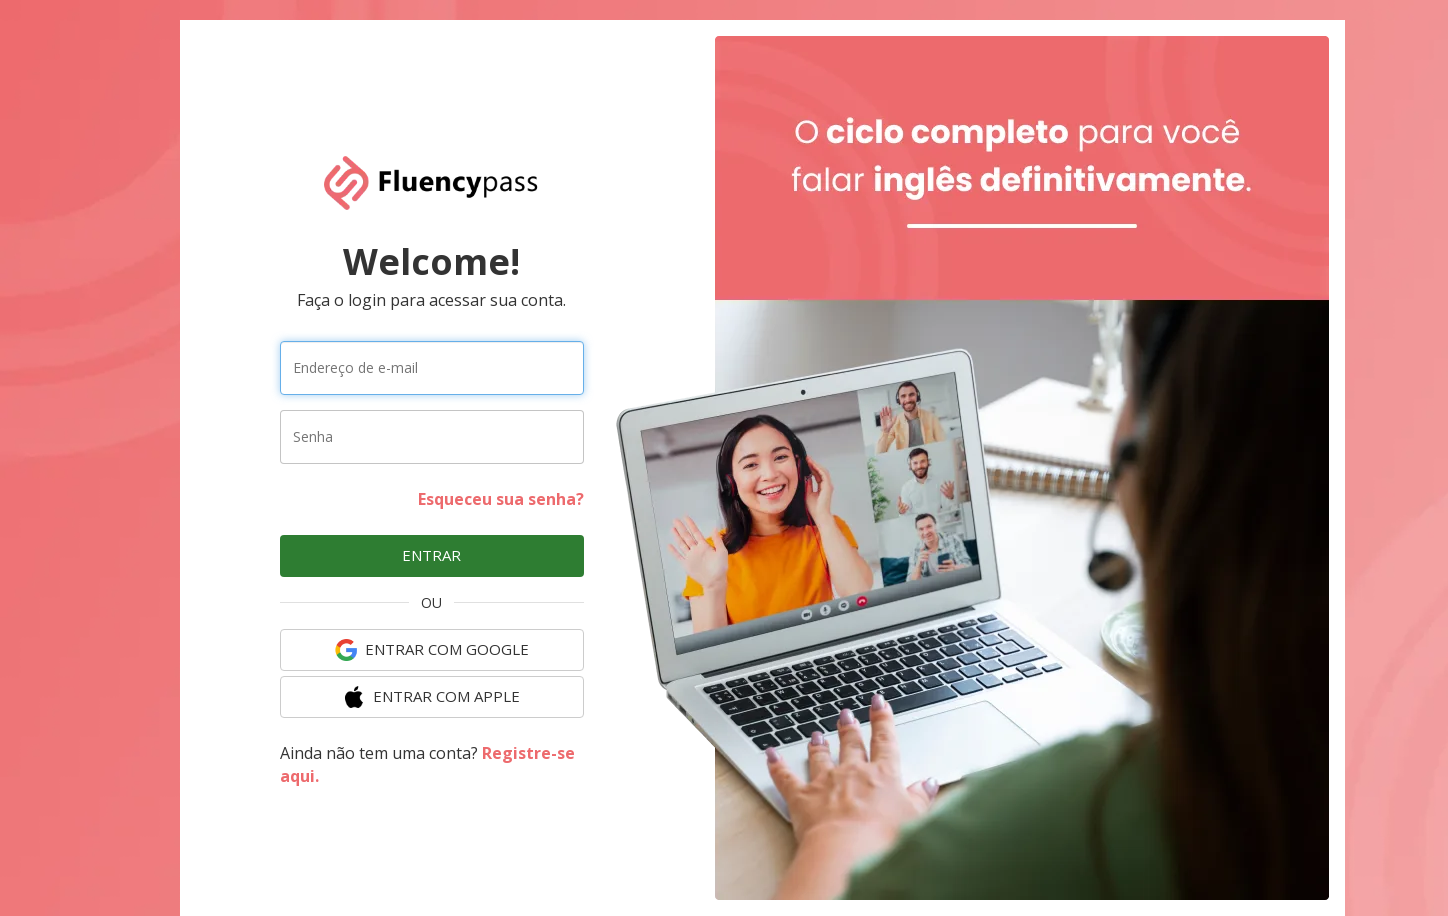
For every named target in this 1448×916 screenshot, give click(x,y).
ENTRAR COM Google (432, 650)
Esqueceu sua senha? (501, 499)
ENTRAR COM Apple (431, 697)
